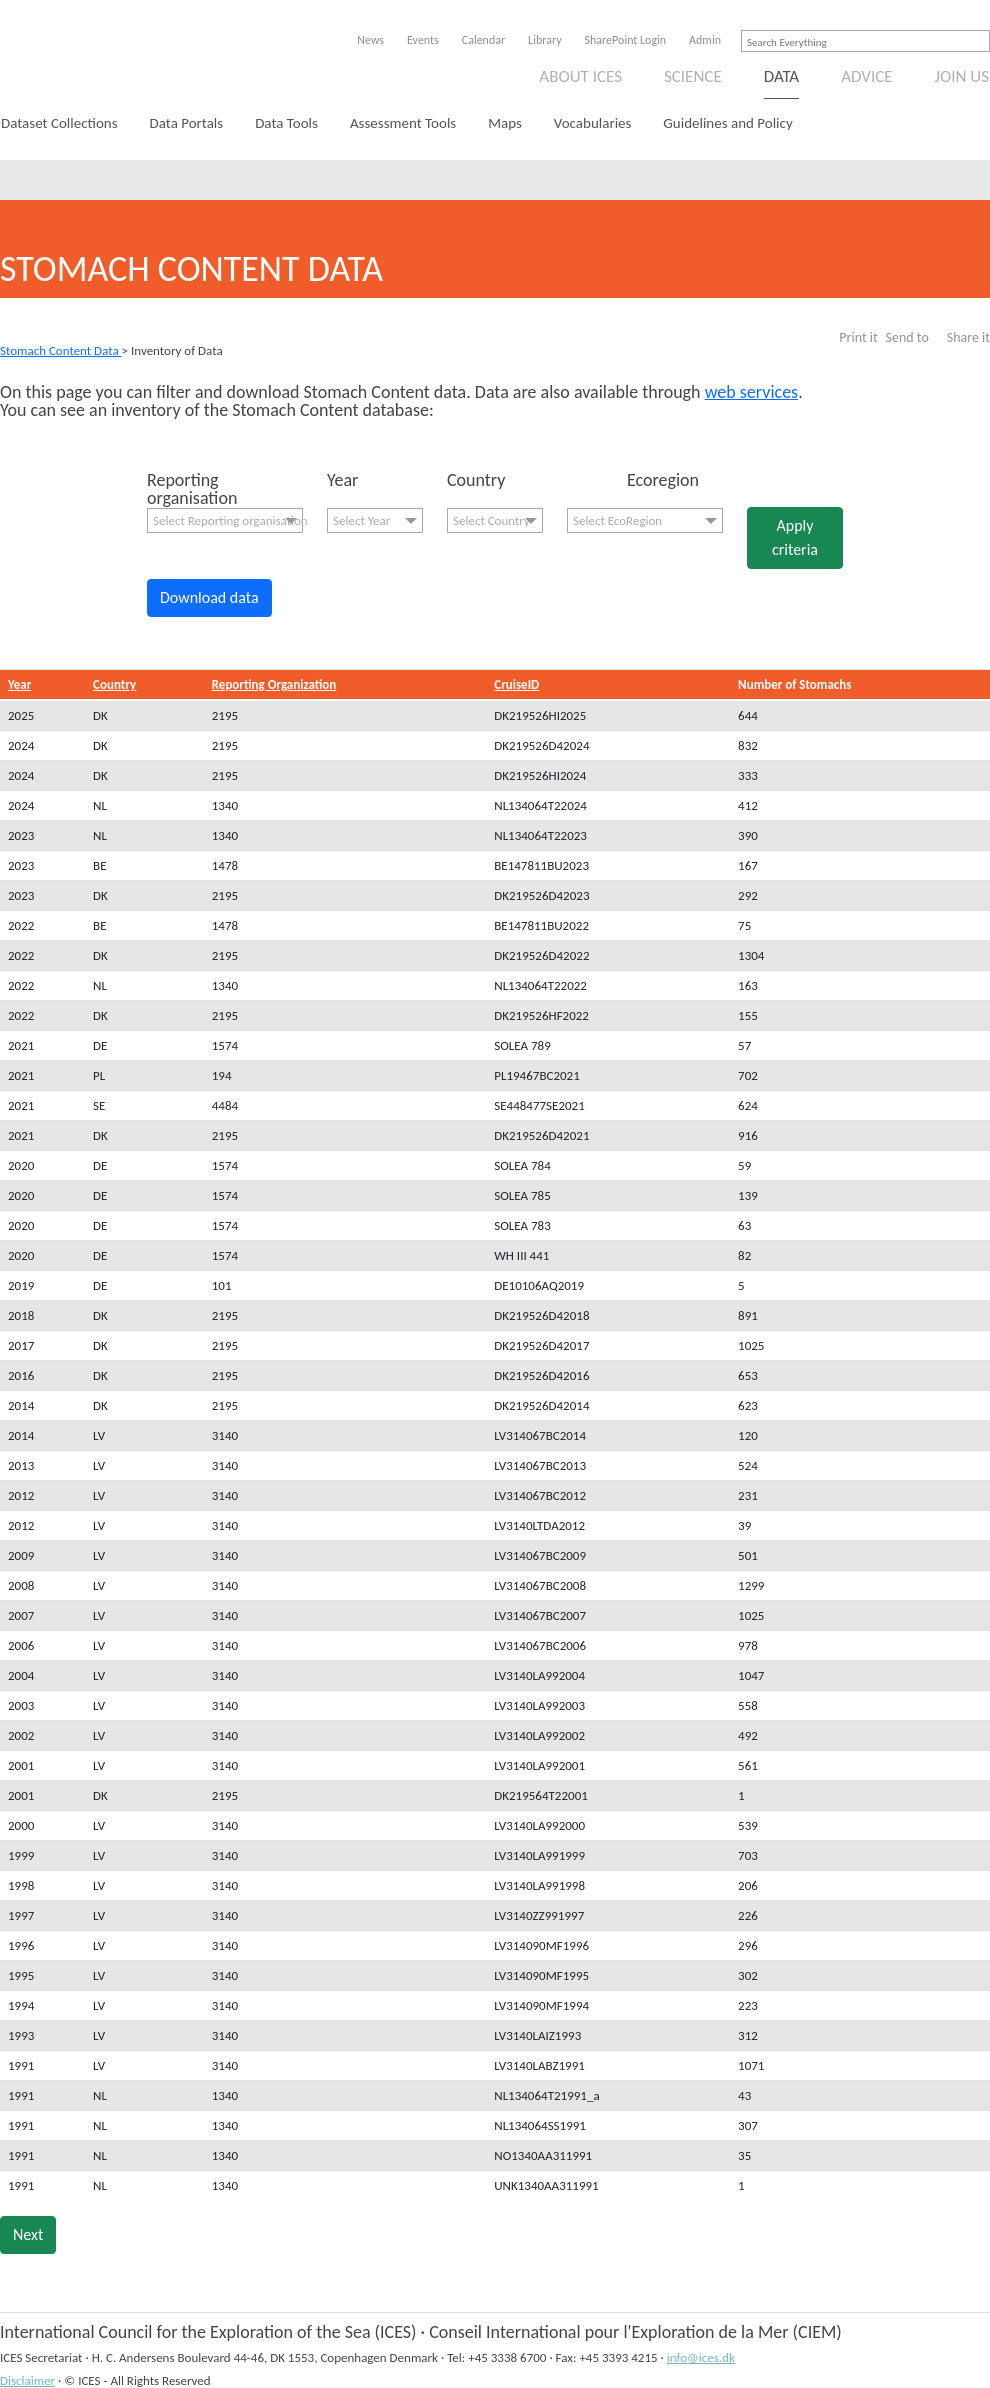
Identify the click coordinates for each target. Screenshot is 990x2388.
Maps (505, 123)
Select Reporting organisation (228, 520)
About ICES (580, 76)
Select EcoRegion (617, 520)
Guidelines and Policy (727, 123)
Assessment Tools (403, 123)
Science (693, 76)
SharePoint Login (626, 40)
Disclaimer (27, 2380)
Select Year (361, 520)
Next (28, 2234)
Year (19, 684)
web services (752, 392)
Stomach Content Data (61, 350)
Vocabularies (593, 123)
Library (544, 40)
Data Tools (286, 123)
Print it (858, 337)
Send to (907, 337)
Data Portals (187, 123)
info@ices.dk (701, 2357)
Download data (209, 597)
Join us (962, 76)
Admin (705, 40)
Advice (866, 76)
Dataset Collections (59, 123)
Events (423, 40)
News (370, 40)
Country (114, 684)
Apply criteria (795, 537)
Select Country (491, 520)
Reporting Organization (274, 684)
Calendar (483, 40)
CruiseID (516, 684)
